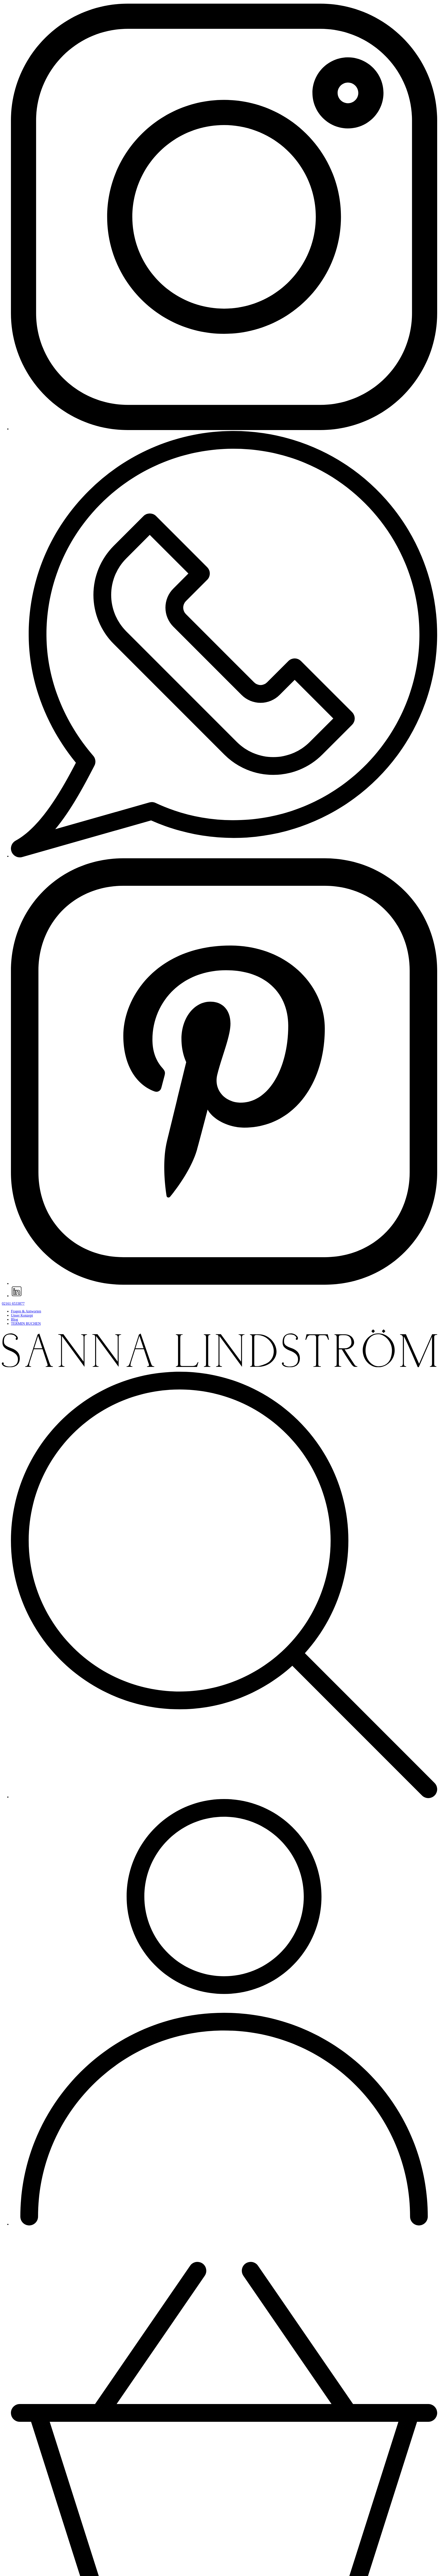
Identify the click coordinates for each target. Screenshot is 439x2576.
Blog (14, 1319)
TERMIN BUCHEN (26, 1323)
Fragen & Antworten (26, 1311)
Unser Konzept (22, 1315)
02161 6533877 (13, 1303)
